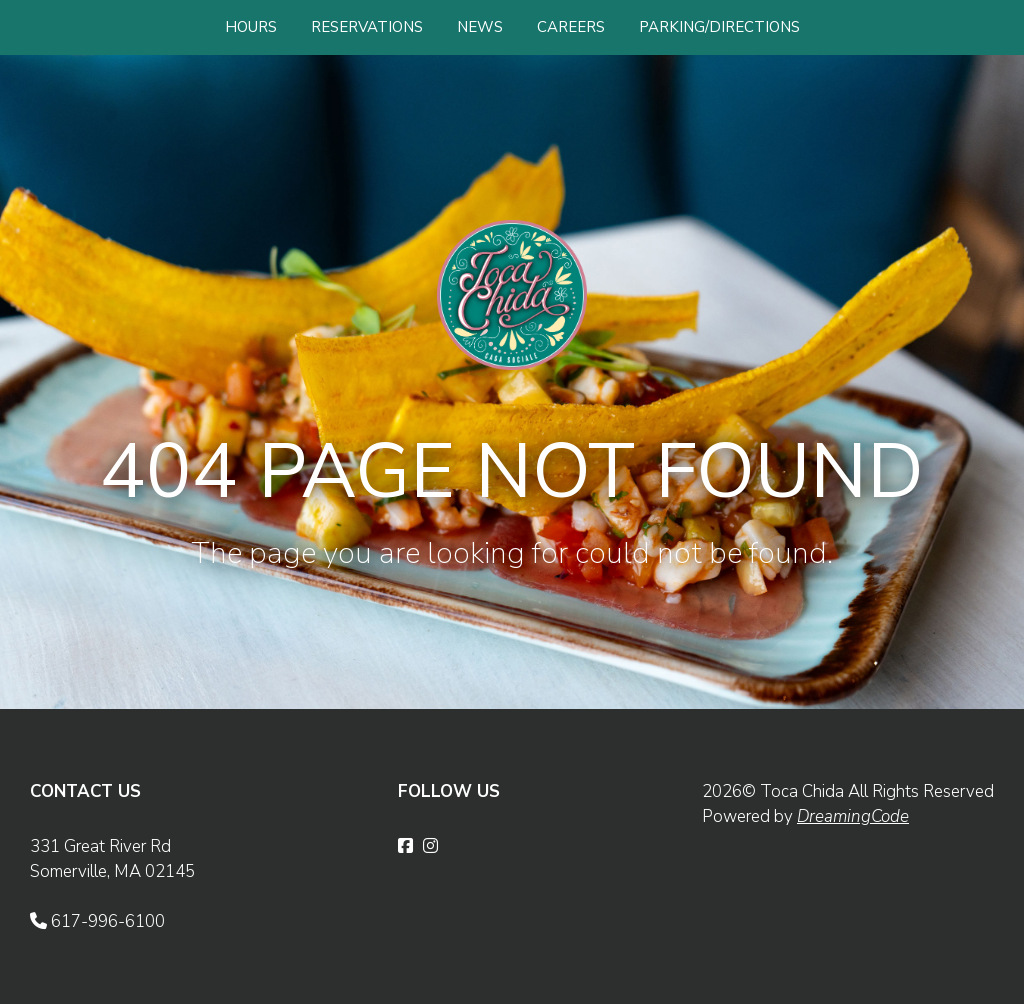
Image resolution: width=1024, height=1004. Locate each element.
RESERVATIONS (367, 27)
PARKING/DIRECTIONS (719, 27)
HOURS (251, 27)
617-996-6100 (97, 921)
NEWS (480, 27)
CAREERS (571, 27)
